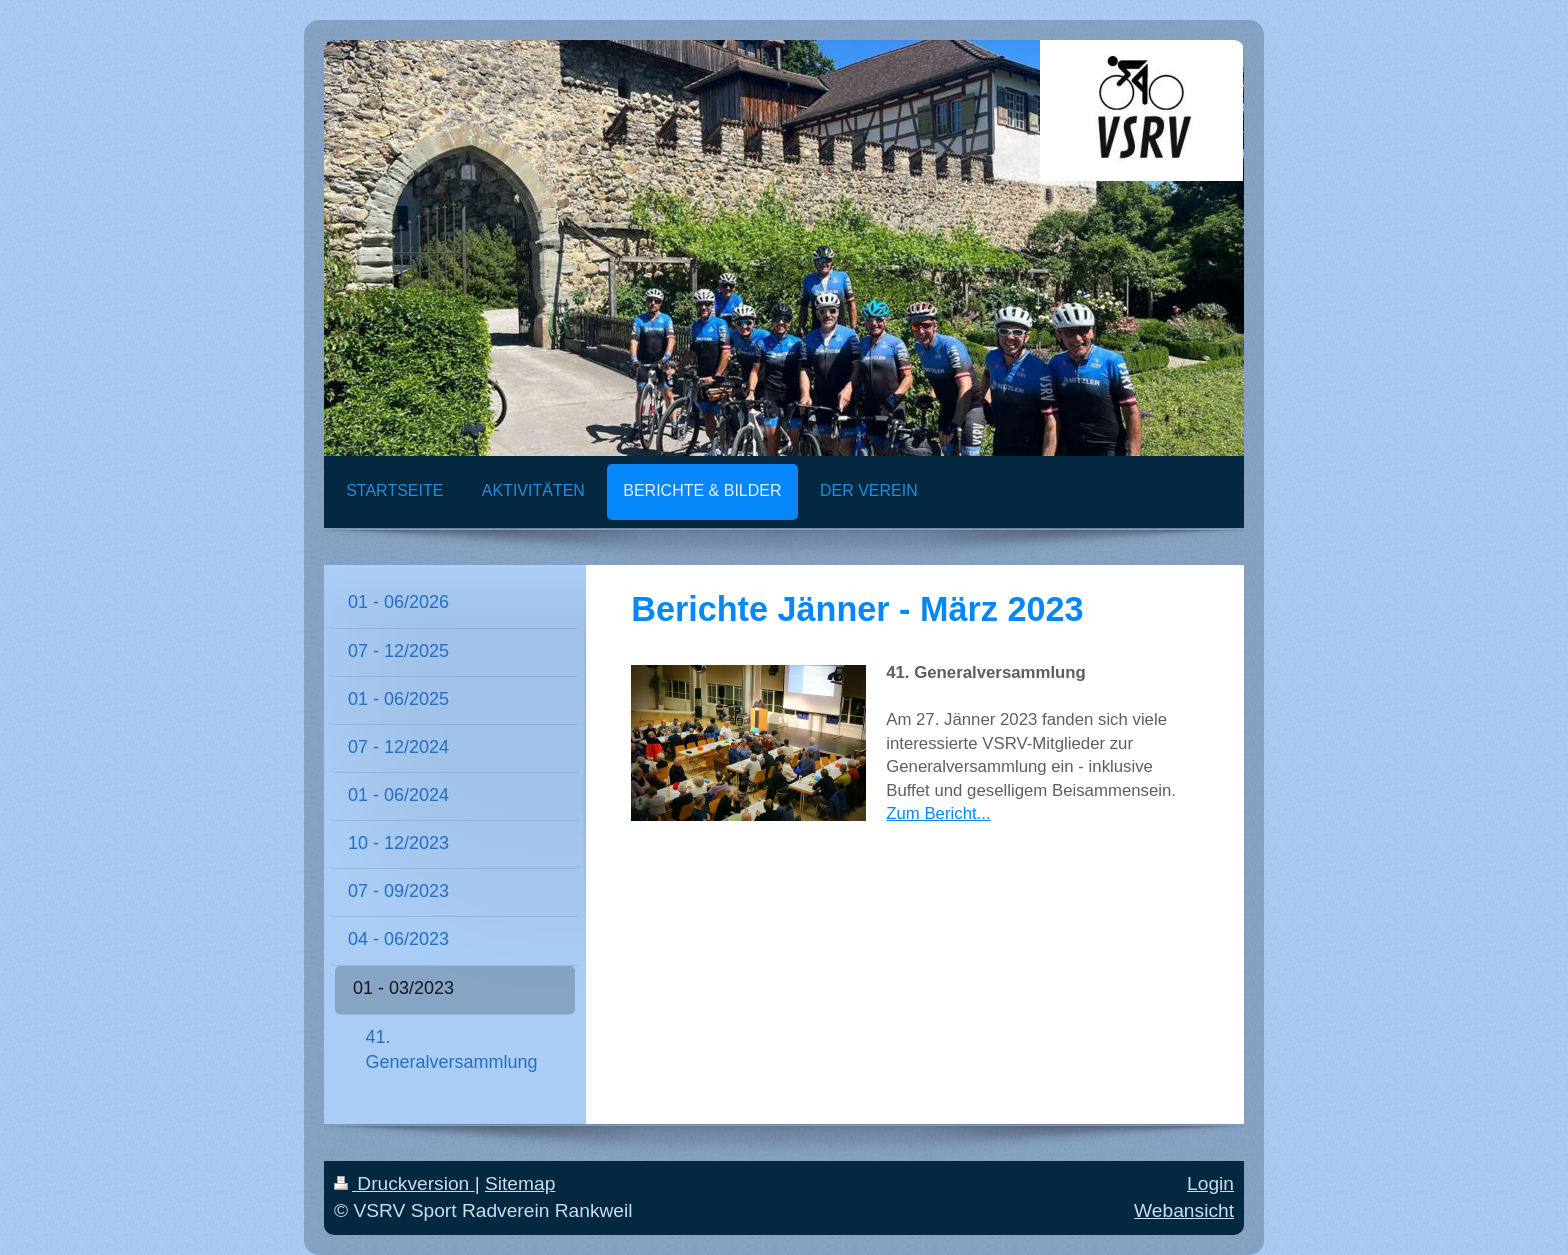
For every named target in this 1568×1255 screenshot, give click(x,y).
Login (1210, 1183)
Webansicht (1184, 1210)
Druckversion (404, 1183)
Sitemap (520, 1183)
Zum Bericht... (938, 813)
